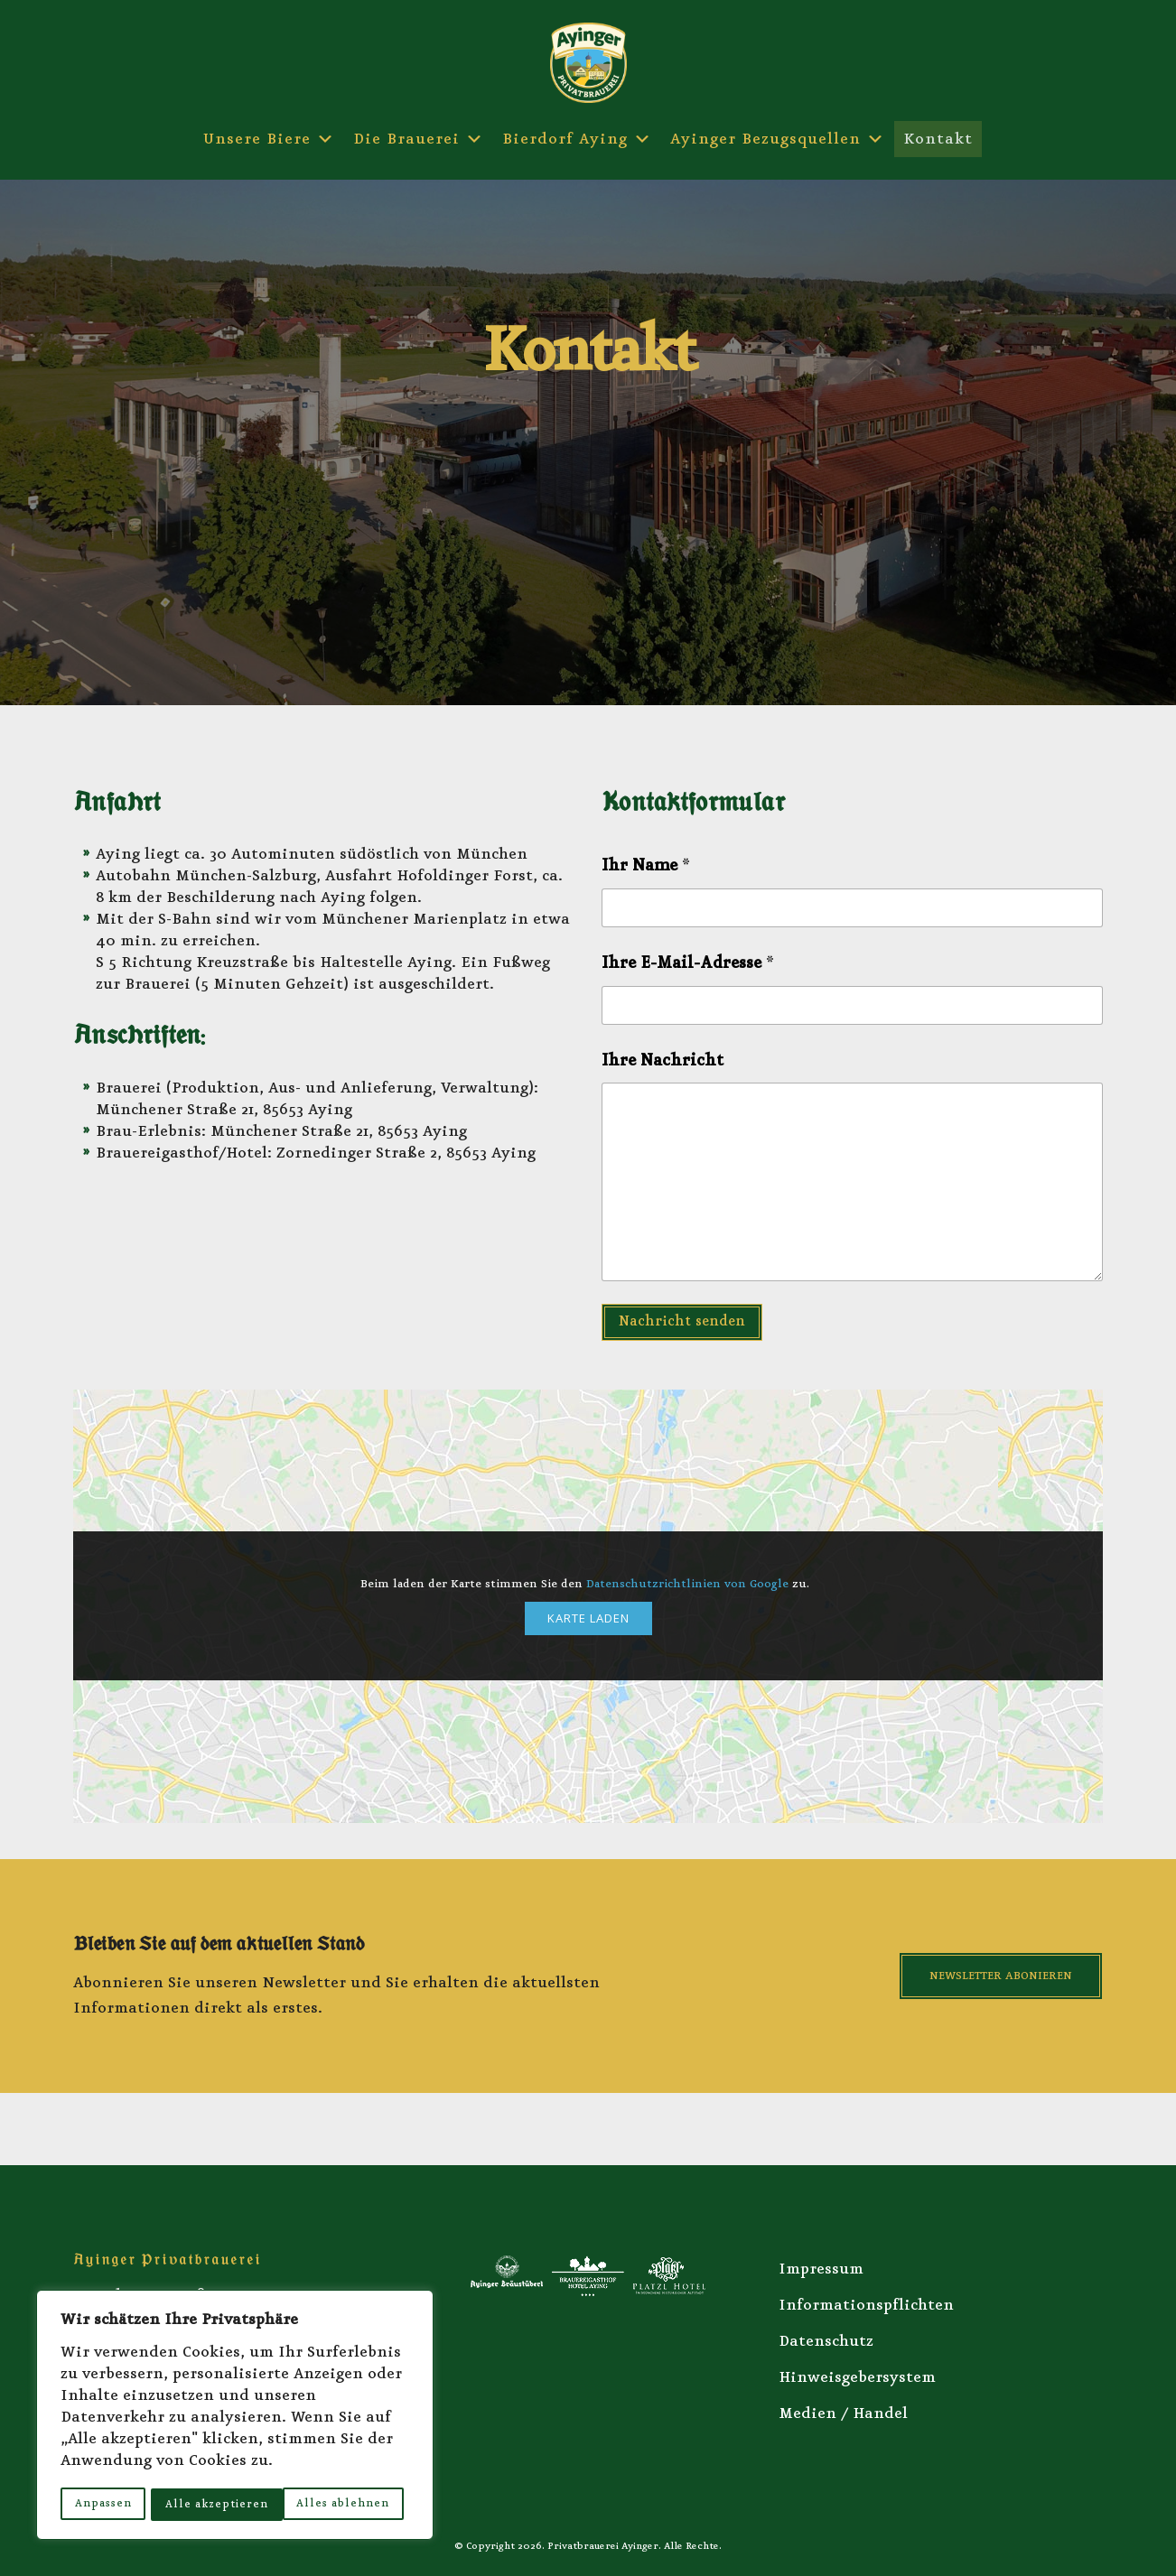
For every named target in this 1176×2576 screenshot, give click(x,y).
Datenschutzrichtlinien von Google (687, 1584)
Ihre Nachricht (662, 1060)
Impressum (821, 2269)
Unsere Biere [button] (269, 139)
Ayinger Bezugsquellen (777, 139)
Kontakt (938, 139)
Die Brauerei (418, 139)
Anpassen (102, 2503)
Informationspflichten (866, 2305)
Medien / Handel (843, 2413)
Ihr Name (646, 866)
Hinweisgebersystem (857, 2377)
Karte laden (588, 1618)
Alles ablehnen (212, 2503)
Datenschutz (826, 2341)
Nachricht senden (682, 1321)
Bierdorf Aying (577, 139)
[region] (235, 2416)
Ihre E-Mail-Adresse (688, 963)
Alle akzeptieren (345, 2503)
